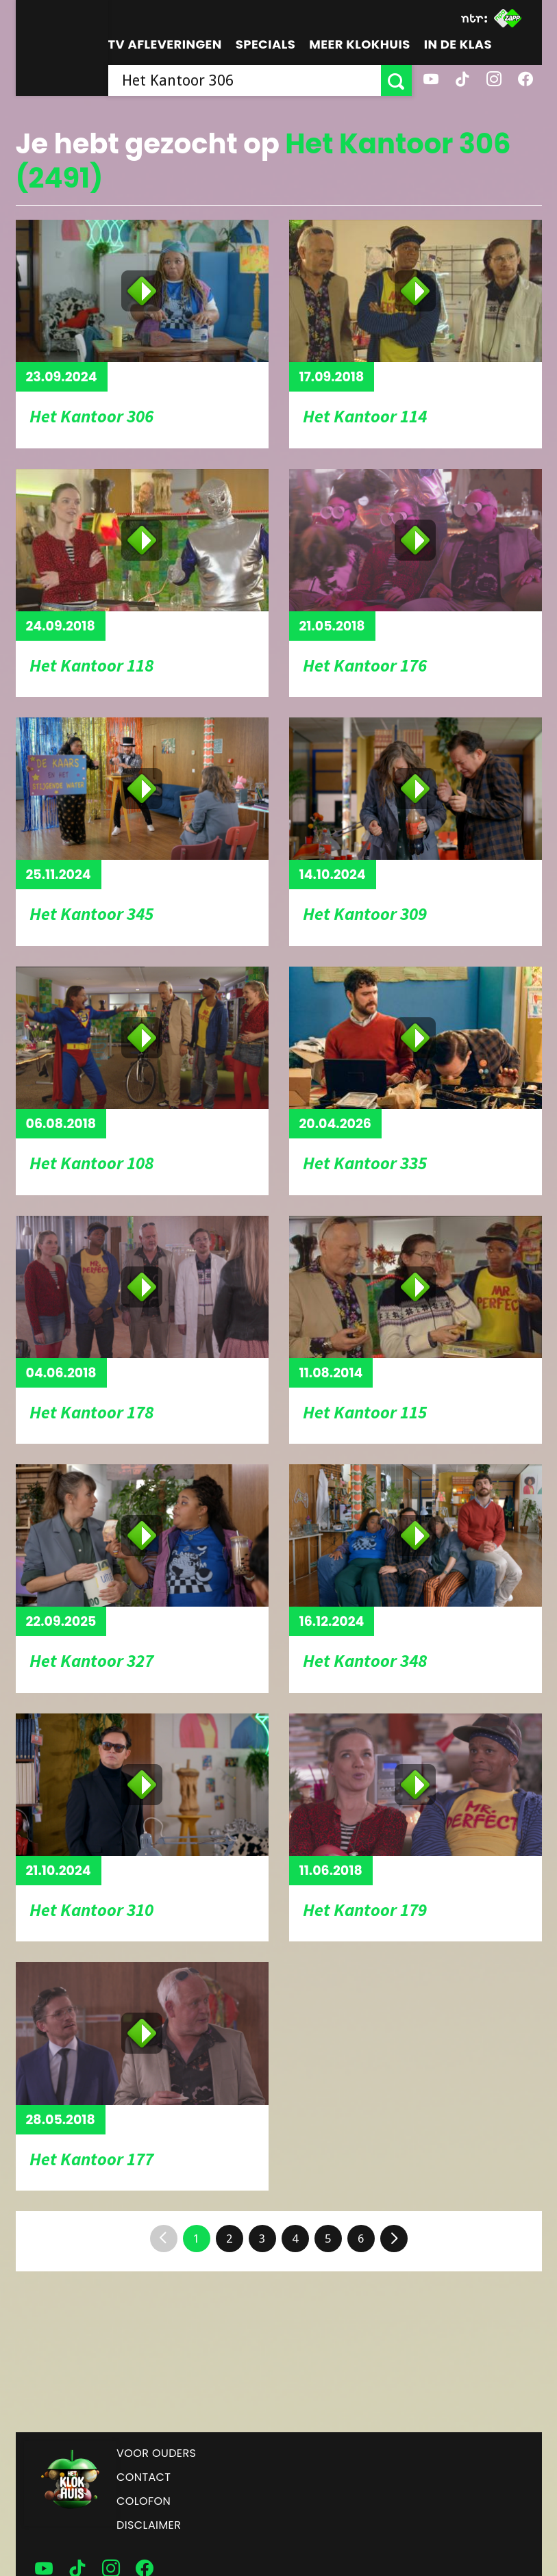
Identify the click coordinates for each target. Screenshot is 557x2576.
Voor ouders (156, 2453)
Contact (143, 2477)
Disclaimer (148, 2525)
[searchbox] (244, 80)
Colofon (143, 2501)
